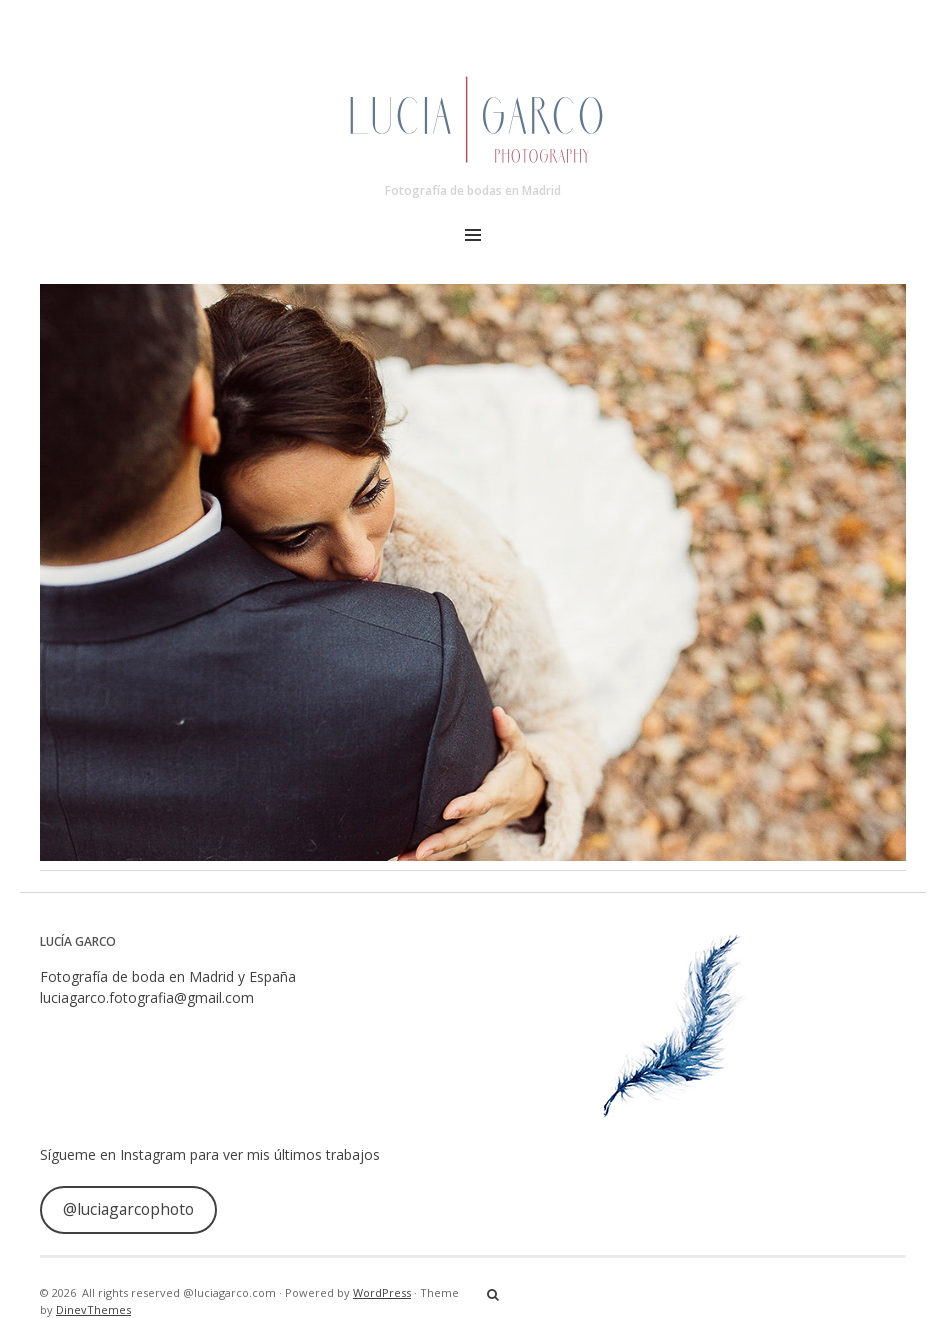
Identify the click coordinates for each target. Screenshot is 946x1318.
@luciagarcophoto (128, 1209)
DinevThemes (93, 1309)
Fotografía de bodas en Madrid (473, 190)
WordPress (382, 1292)
